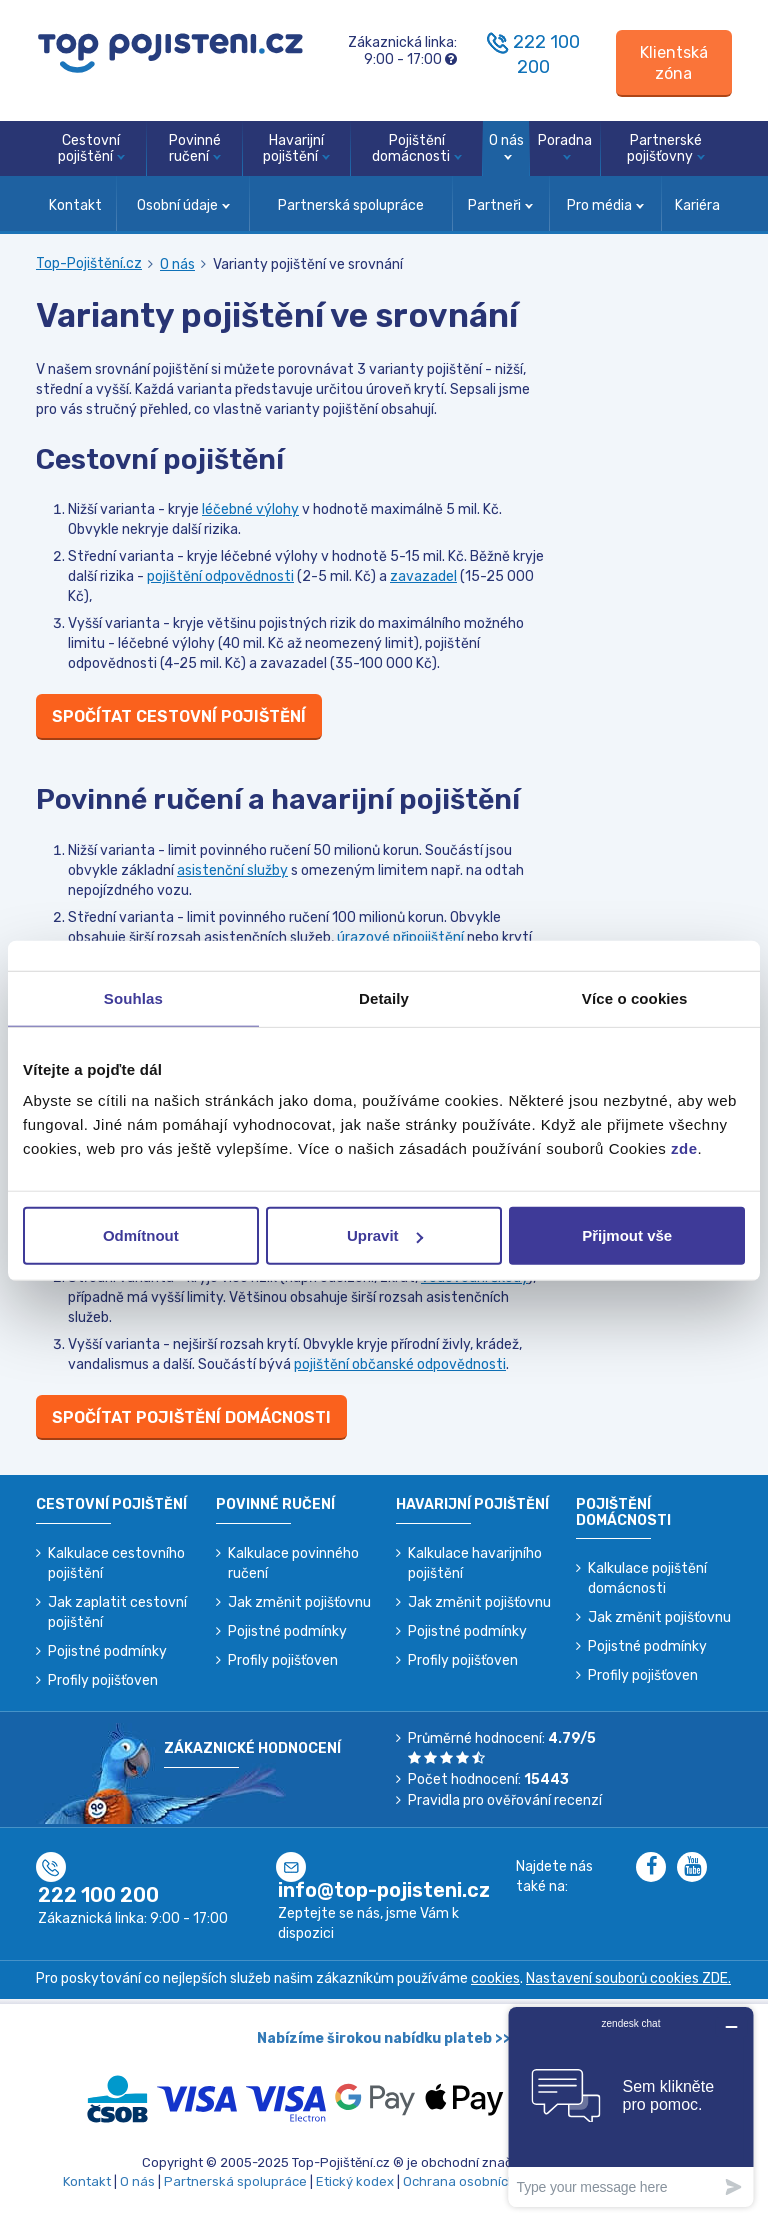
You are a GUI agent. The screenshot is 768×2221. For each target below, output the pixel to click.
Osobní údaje (183, 205)
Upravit (385, 1235)
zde (684, 1148)
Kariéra (697, 205)
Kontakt (75, 205)
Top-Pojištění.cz (89, 263)
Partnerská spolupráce (351, 205)
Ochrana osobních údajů (478, 2181)
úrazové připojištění (400, 937)
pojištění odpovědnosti (220, 576)
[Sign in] (674, 63)
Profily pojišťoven (103, 1680)
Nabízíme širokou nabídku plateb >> (384, 2038)
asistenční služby (232, 870)
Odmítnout (141, 1235)
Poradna (565, 146)
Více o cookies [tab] (635, 997)
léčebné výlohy (250, 509)
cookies (495, 1978)
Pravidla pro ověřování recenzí (505, 1800)
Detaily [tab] (384, 997)
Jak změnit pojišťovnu (299, 1602)
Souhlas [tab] (133, 997)
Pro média (605, 205)
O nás (506, 146)
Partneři (500, 205)
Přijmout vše (627, 1235)
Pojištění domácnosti (417, 149)
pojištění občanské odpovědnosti (400, 1364)
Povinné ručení (195, 149)
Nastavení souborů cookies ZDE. (628, 1978)
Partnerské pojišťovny (666, 149)
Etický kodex (355, 2181)
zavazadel (423, 576)
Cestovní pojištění (91, 149)
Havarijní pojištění (296, 149)
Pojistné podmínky (107, 1651)
